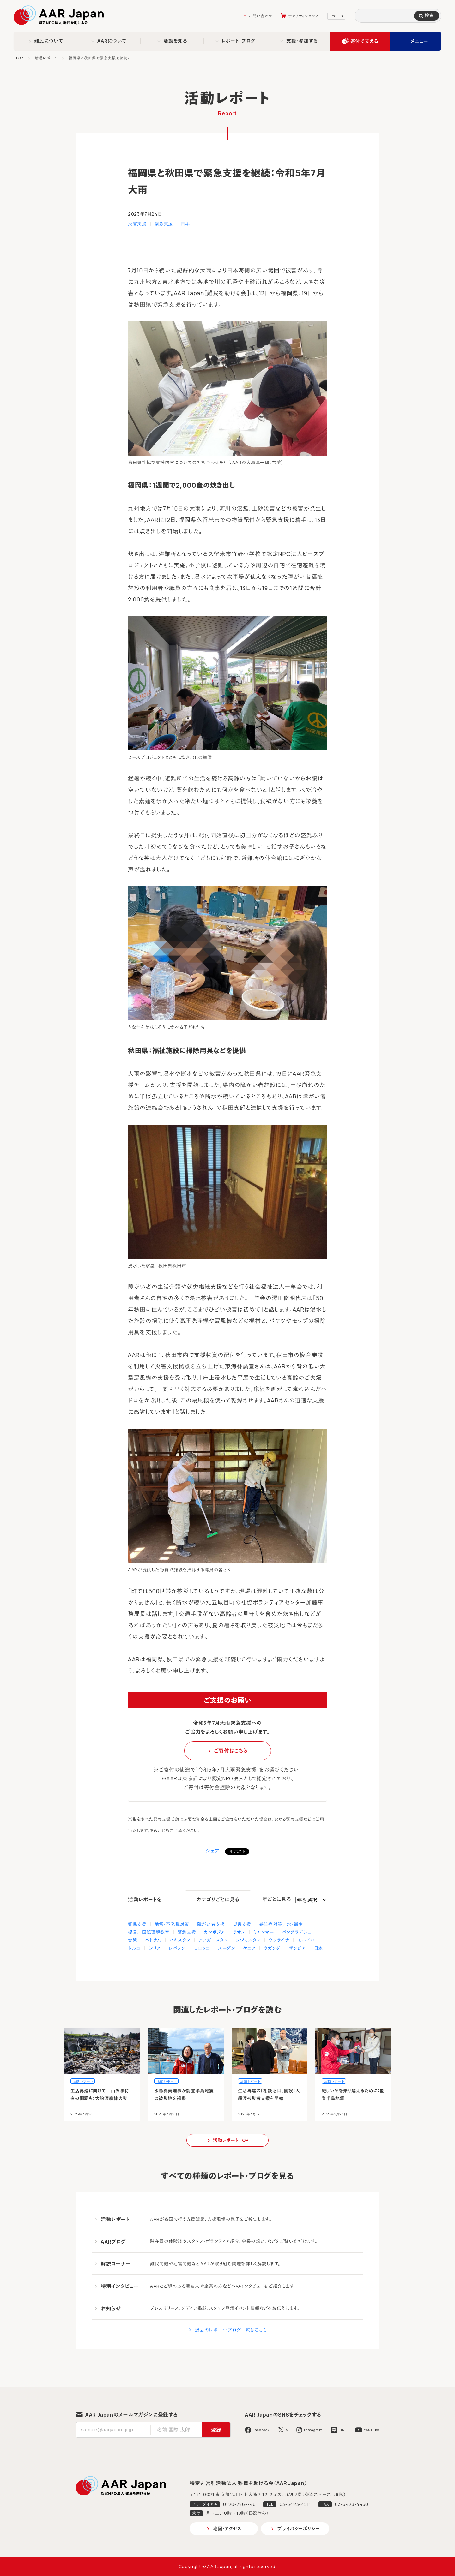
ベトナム (153, 1940)
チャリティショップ (303, 16)
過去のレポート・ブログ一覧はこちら (231, 2330)
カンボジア (214, 1932)
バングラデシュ (296, 1932)
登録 (216, 2429)
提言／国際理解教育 (149, 1932)
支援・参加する (302, 41)
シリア (155, 1948)
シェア (213, 1850)
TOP (19, 58)
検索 (429, 15)
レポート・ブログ (238, 41)
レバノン (177, 1948)
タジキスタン (248, 1940)
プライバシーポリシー (298, 2528)
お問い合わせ (261, 16)
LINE (343, 2429)
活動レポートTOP (231, 2140)
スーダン (226, 1948)
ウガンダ (272, 1948)
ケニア (249, 1948)
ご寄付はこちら (231, 1750)
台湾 (132, 1940)
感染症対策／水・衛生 (281, 1924)
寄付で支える (364, 41)
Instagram (313, 2429)
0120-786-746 (239, 2504)
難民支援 (137, 1924)
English (336, 16)
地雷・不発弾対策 (172, 1924)
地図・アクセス (227, 2528)
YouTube (371, 2429)
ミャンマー (263, 1932)
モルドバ (306, 1940)
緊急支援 (164, 224)
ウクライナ (279, 1940)
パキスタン (180, 1940)
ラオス (239, 1932)
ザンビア (297, 1948)
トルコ (134, 1948)
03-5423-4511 (295, 2504)
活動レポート (46, 58)
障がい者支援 (211, 1924)
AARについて (111, 41)
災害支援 (137, 224)
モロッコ (201, 1948)
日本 (185, 224)
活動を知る (175, 41)
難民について (48, 41)
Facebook (261, 2429)
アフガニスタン (213, 1940)
